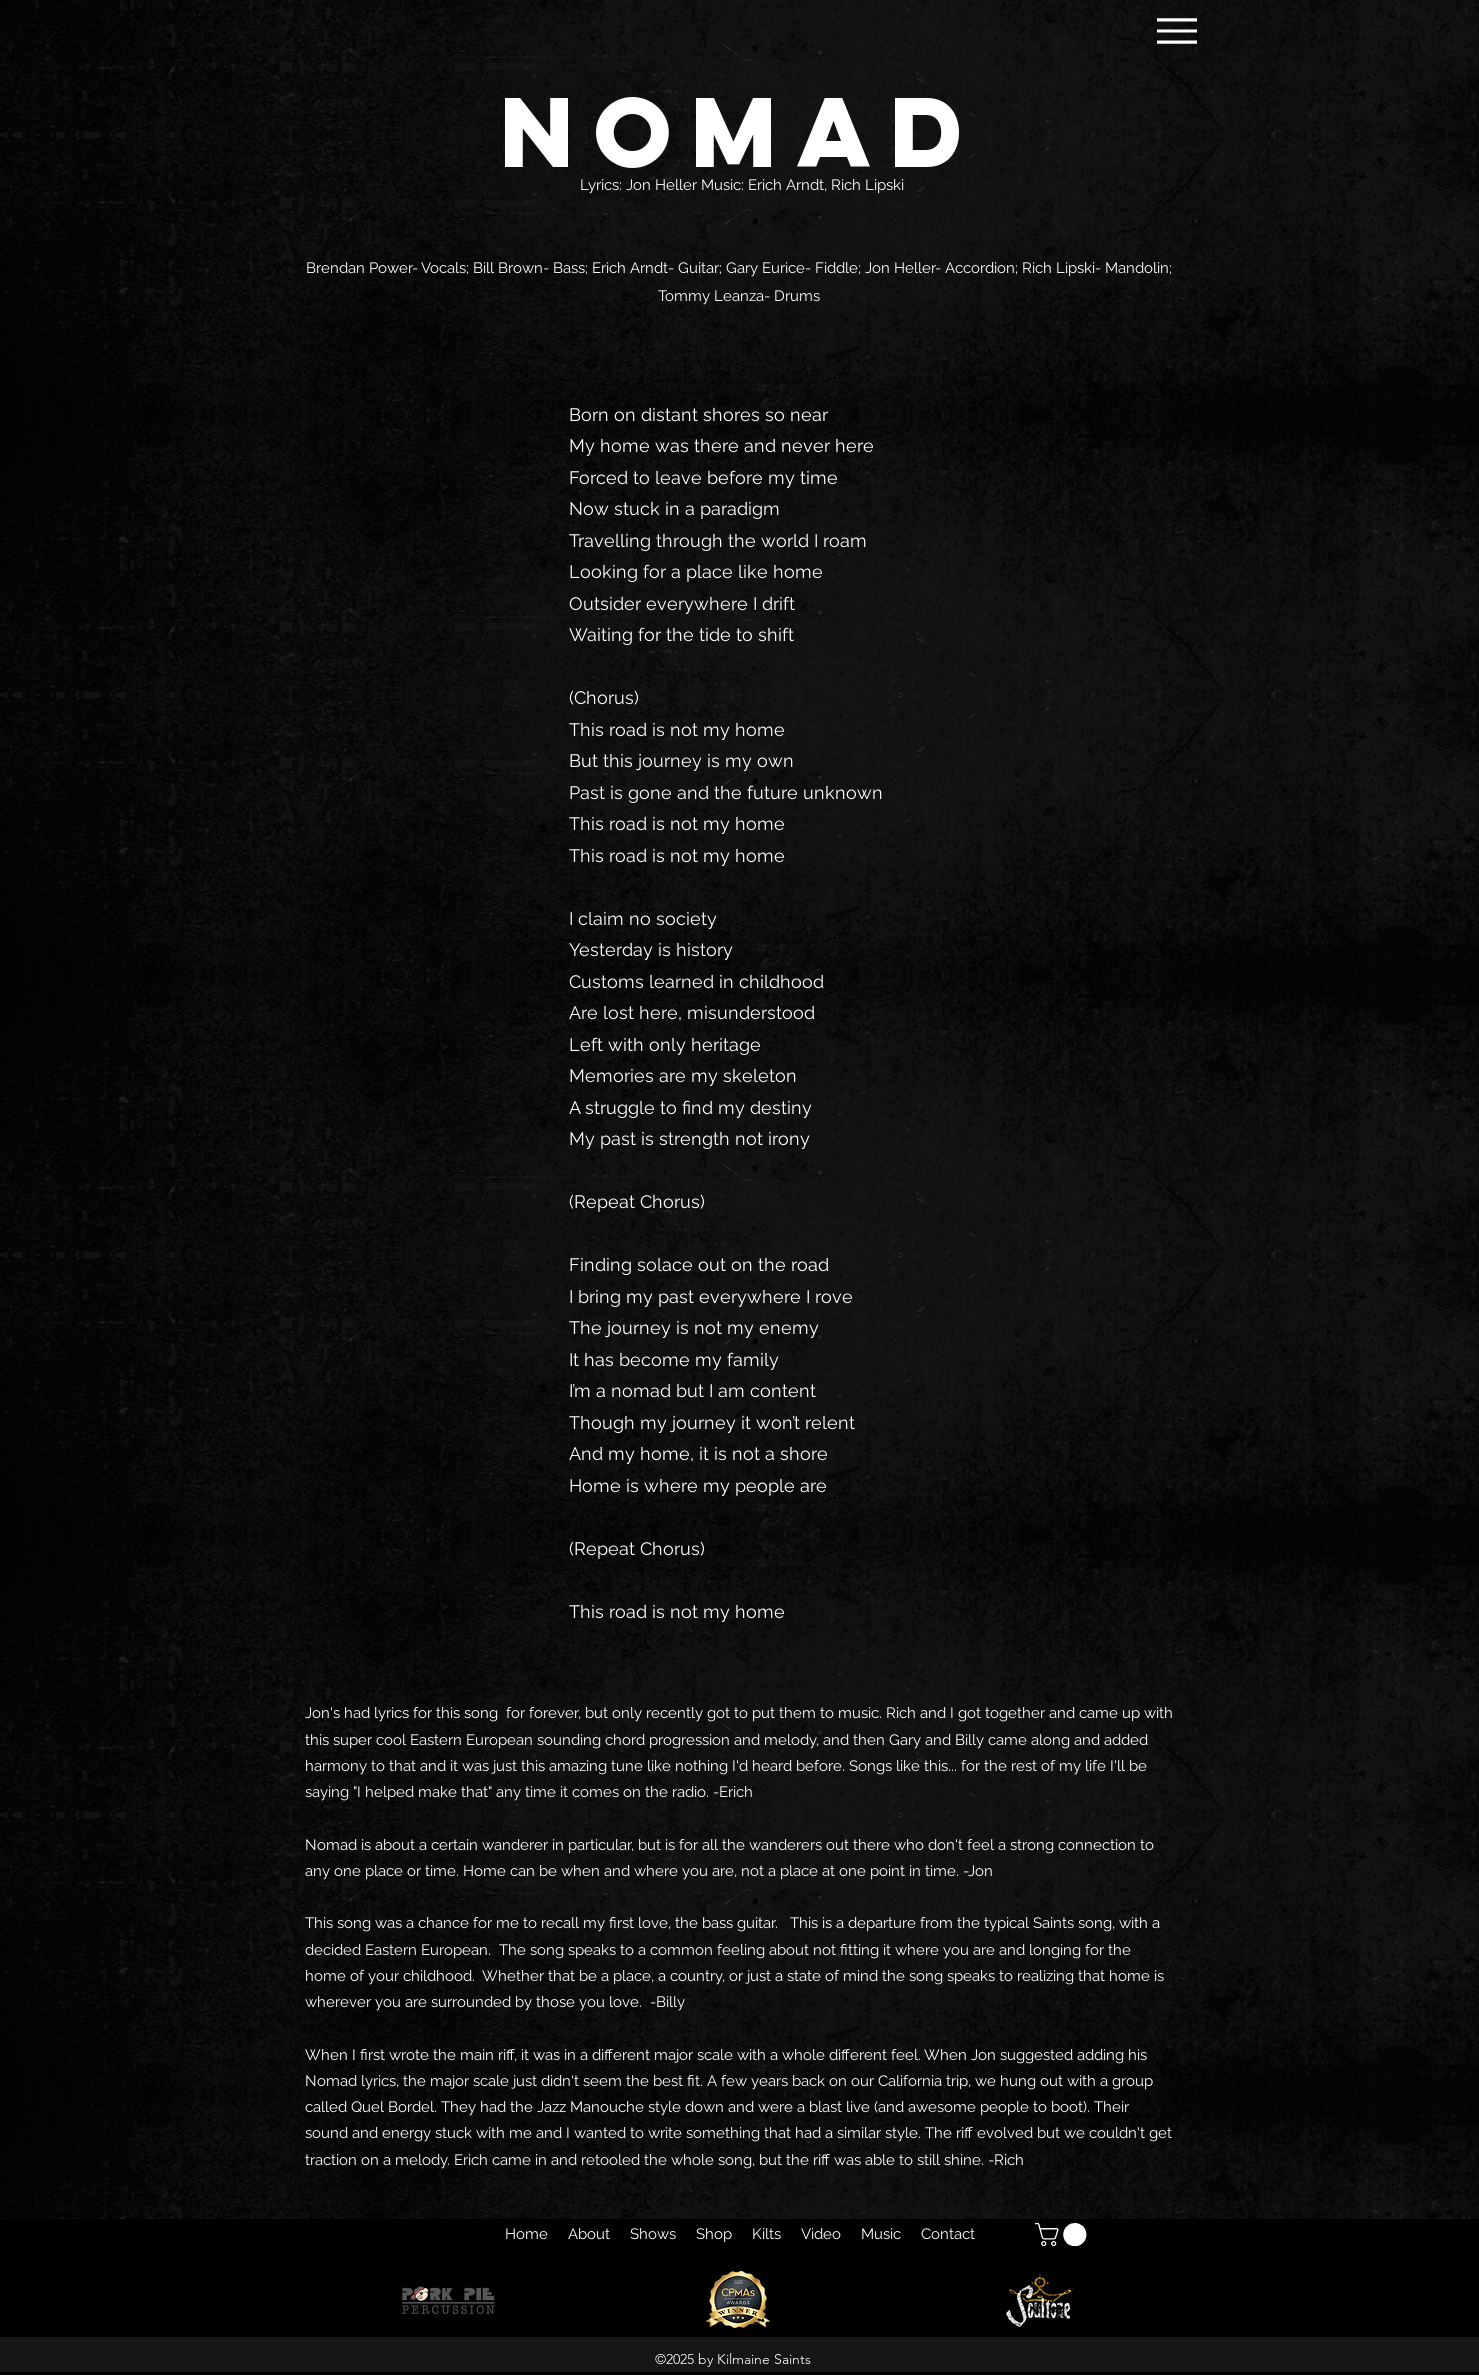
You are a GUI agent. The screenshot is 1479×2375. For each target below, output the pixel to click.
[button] (1063, 2234)
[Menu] (1177, 30)
